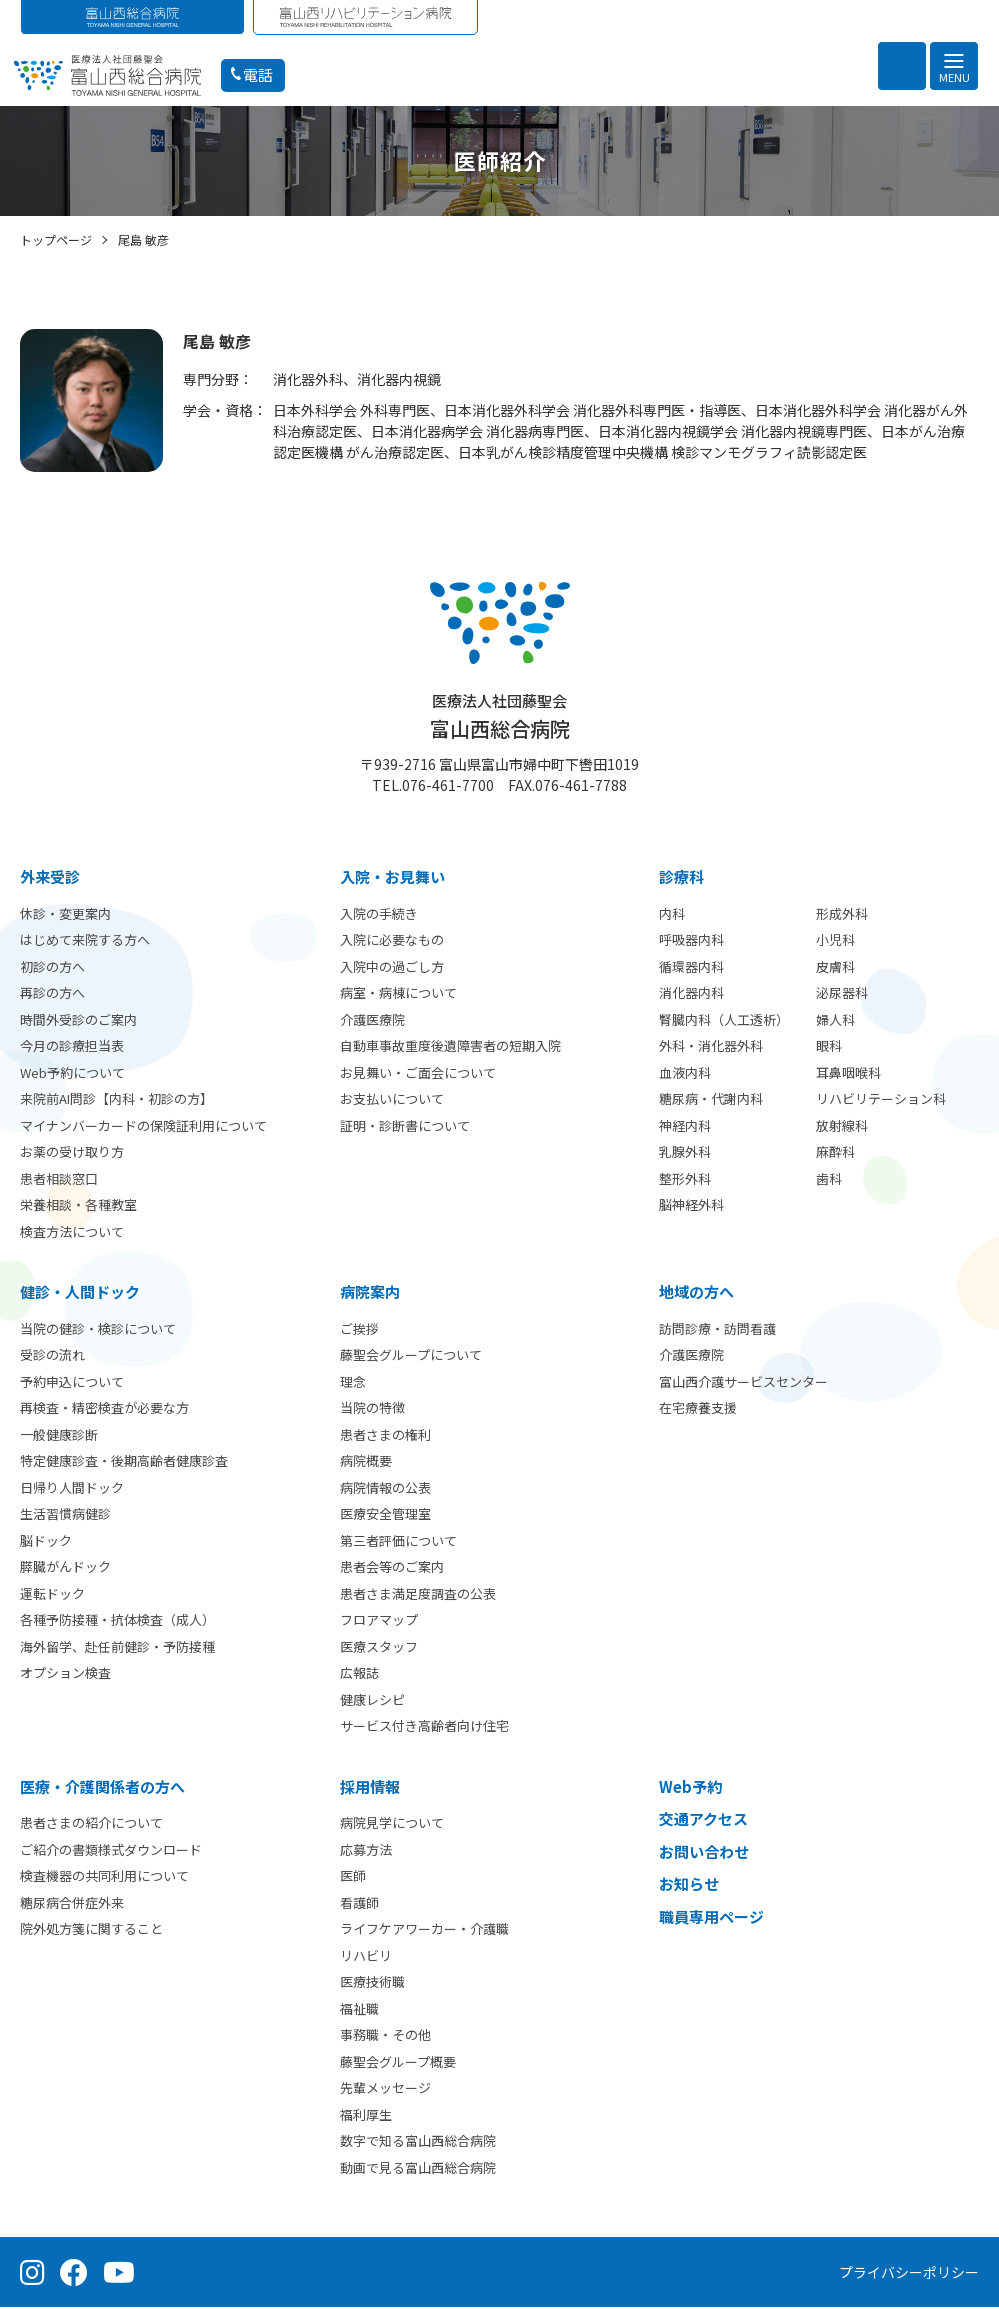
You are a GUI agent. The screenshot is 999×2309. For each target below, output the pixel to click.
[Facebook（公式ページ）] (74, 2274)
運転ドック (52, 1595)
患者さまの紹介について (91, 1824)
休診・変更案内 (65, 915)
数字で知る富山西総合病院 (418, 2142)
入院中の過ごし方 (392, 968)
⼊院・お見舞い (392, 878)
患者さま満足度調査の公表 (418, 1595)
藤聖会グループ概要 (398, 2063)
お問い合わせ (704, 1853)
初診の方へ (52, 968)
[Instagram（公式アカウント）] (32, 2274)
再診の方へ (52, 994)
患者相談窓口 (59, 1180)
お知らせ (689, 1885)
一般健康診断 (59, 1436)
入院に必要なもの (392, 941)
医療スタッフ (379, 1648)
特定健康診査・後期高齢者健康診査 (124, 1462)
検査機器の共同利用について (104, 1877)
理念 (353, 1383)
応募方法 (366, 1851)
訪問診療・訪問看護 (717, 1330)
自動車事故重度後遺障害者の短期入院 (450, 1047)
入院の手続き (379, 915)
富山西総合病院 (500, 718)
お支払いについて (392, 1100)
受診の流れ (52, 1356)
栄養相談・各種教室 (78, 1206)
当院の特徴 (372, 1409)
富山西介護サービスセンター (743, 1383)
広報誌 (359, 1674)
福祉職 (359, 2010)
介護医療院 (372, 1021)
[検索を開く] (902, 66)
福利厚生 (366, 2116)
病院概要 (366, 1462)
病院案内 (370, 1293)
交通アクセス (703, 1820)
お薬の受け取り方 (72, 1153)
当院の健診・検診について (98, 1330)
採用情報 (370, 1788)
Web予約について (72, 1074)
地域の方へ (696, 1293)
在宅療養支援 (698, 1409)
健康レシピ (372, 1701)
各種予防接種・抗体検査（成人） (117, 1621)
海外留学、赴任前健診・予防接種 (117, 1648)
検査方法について (72, 1233)
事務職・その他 (385, 2036)
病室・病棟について (398, 994)
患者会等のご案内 (392, 1568)
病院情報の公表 (385, 1489)
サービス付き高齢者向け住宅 (424, 1727)
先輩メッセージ (385, 2089)
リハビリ (366, 1957)
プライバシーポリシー (909, 2274)
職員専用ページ (711, 1918)
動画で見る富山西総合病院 (418, 2169)
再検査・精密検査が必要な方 (104, 1409)
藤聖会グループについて (411, 1356)
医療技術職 (372, 1983)
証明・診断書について (405, 1127)
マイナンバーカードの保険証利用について (143, 1127)
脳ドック (46, 1542)
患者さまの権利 (385, 1436)
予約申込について (72, 1383)
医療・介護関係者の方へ (102, 1788)
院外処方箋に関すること (91, 1930)
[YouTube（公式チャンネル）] (119, 2274)
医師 (353, 1877)
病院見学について (392, 1824)
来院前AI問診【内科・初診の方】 (116, 1100)
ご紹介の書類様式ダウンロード (111, 1851)
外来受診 (50, 878)
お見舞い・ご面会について (418, 1074)
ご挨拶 (359, 1330)
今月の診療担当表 (72, 1047)
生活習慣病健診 (65, 1515)
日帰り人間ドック (72, 1489)
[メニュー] (954, 66)
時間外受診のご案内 (78, 1021)
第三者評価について (398, 1542)
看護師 (359, 1904)
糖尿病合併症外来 (72, 1904)
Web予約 (690, 1788)
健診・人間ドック (80, 1293)
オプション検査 (65, 1674)
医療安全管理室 (385, 1515)
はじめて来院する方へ (85, 941)
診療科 (681, 878)
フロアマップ (379, 1621)
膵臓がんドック (65, 1568)
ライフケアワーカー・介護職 (424, 1930)
